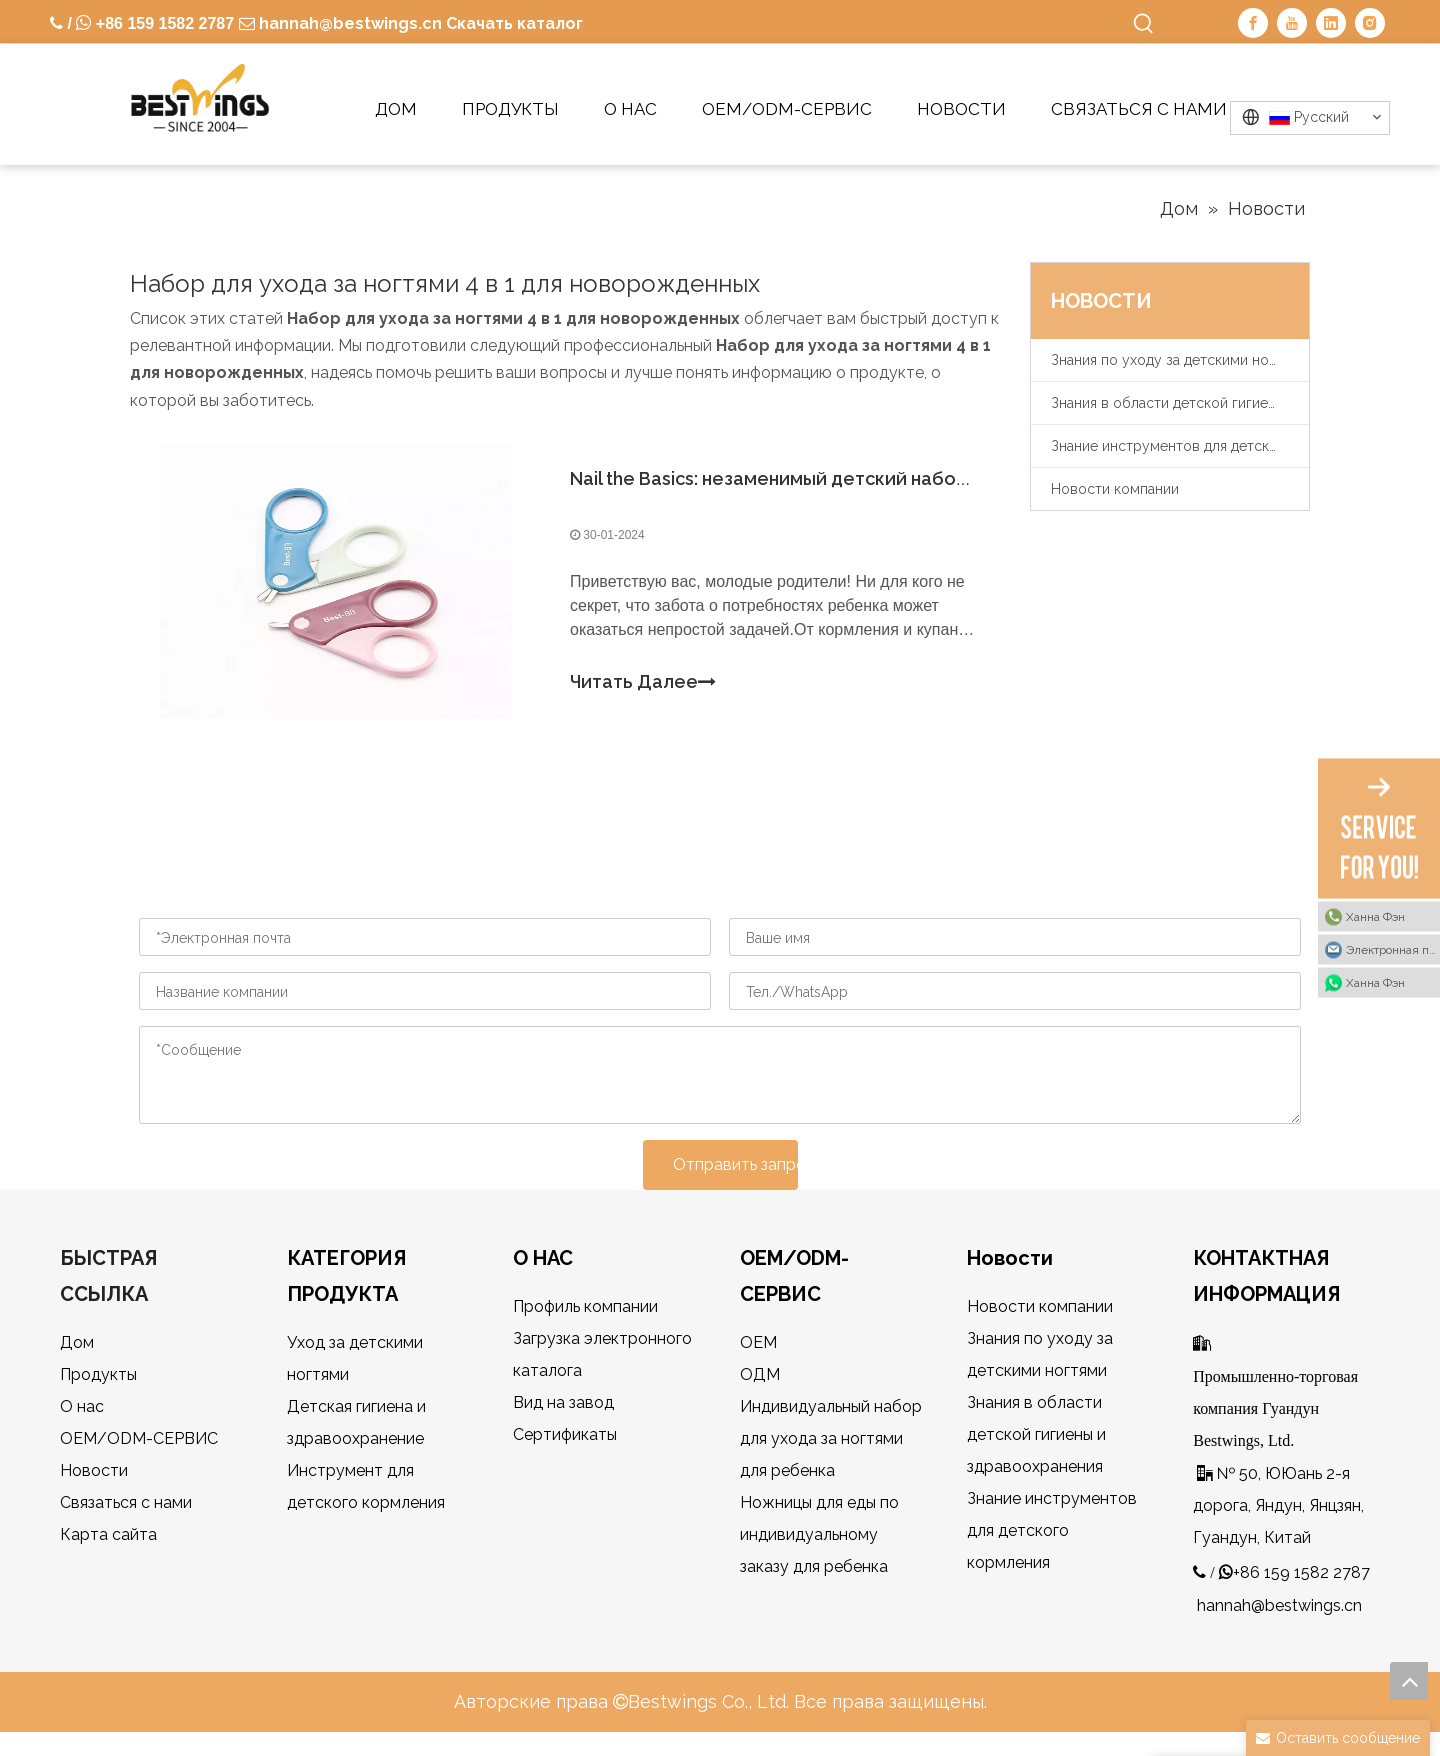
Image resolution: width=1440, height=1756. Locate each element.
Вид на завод (563, 1402)
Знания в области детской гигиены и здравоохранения (1180, 403)
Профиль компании (585, 1306)
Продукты (98, 1374)
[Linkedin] (1331, 23)
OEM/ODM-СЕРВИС (139, 1438)
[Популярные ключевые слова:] (1144, 24)
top (1409, 1681)
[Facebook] (1253, 23)
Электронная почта (1393, 950)
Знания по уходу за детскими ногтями (1179, 360)
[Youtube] (1292, 23)
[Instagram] (1370, 23)
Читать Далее (643, 682)
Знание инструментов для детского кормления (1180, 446)
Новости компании (1115, 489)
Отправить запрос (735, 1164)
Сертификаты (565, 1434)
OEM (758, 1342)
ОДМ (760, 1374)
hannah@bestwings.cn (348, 23)
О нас (82, 1406)
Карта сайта (108, 1534)
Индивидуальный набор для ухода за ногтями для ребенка (831, 1438)
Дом (77, 1342)
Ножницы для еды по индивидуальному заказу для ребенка (819, 1534)
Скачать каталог (514, 23)
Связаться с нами (126, 1502)
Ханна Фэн (1375, 917)
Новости (94, 1470)
